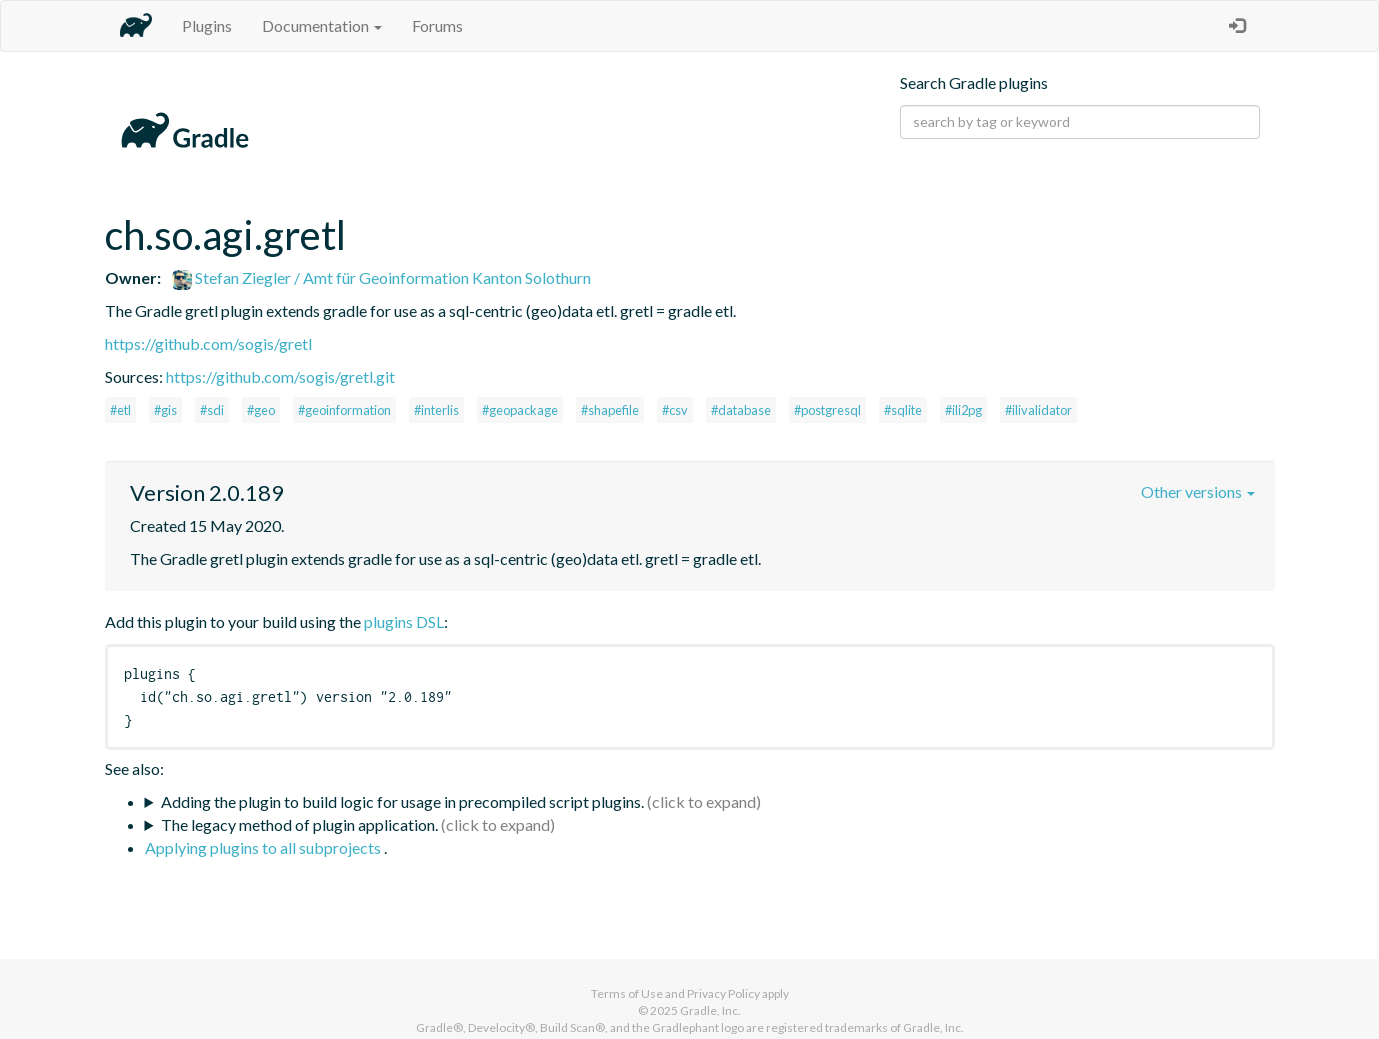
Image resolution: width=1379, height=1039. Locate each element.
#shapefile (610, 410)
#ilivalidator (1038, 410)
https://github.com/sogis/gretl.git (280, 376)
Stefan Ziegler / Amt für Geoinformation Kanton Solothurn (381, 277)
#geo (261, 410)
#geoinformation (344, 410)
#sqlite (903, 410)
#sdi (212, 410)
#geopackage (520, 410)
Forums (437, 25)
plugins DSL (404, 621)
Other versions (1198, 491)
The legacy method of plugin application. (299, 824)
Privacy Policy (723, 993)
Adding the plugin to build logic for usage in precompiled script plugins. (402, 801)
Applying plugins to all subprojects (264, 847)
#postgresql (827, 410)
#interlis (436, 410)
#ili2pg (963, 410)
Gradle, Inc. (710, 1010)
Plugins (207, 25)
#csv (675, 410)
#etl (120, 410)
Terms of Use (627, 993)
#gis (165, 410)
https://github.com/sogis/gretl (208, 343)
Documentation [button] (322, 25)
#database (741, 410)
